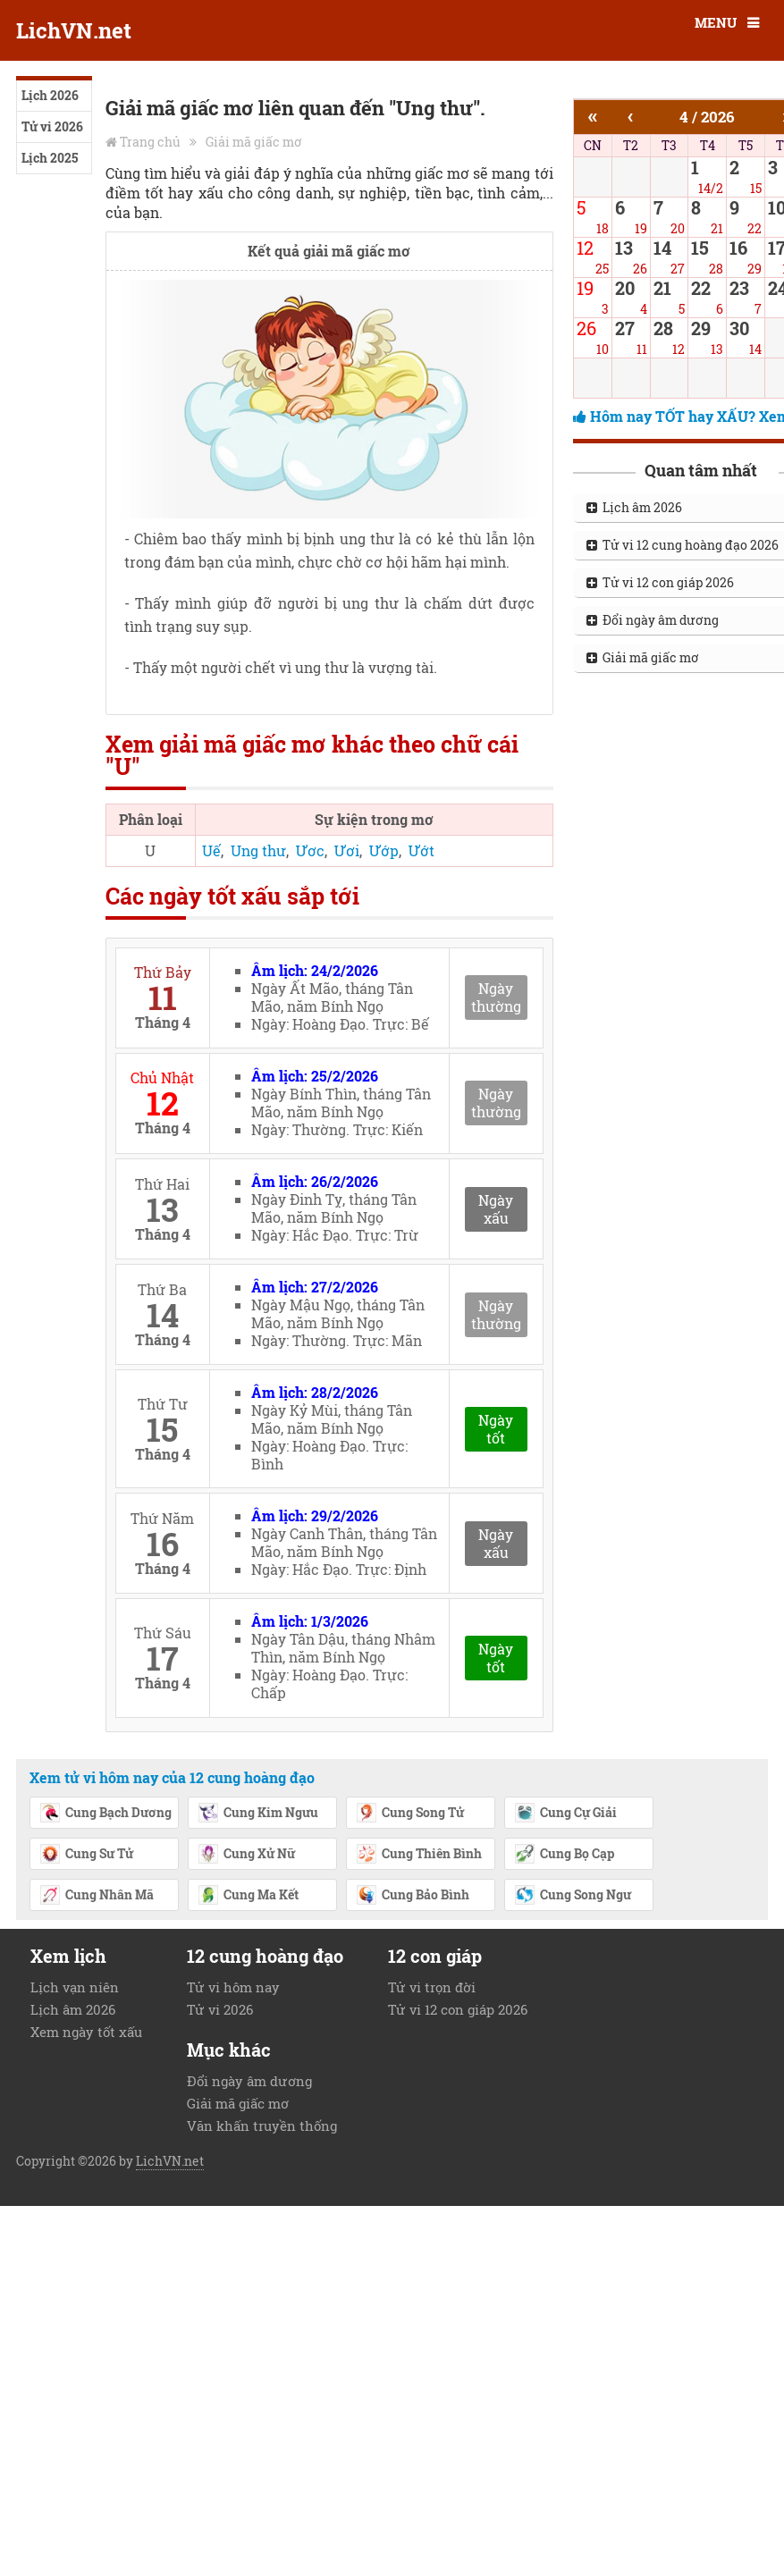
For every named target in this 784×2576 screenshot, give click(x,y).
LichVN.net (73, 30)
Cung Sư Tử (86, 1854)
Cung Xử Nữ (246, 1854)
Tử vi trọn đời (432, 1987)
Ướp (384, 850)
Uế (211, 850)
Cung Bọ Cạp (564, 1854)
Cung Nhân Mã (96, 1896)
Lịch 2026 (50, 95)
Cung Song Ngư (572, 1896)
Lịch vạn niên (74, 1987)
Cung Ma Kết (248, 1896)
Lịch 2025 (49, 157)
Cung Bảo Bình (412, 1896)
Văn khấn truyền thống (262, 2125)
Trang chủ (150, 141)
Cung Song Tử (410, 1813)
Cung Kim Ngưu (258, 1813)
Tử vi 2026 (52, 126)
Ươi (346, 850)
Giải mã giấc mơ (254, 141)
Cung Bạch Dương (105, 1813)
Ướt (421, 850)
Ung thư (258, 850)
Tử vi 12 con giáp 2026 (457, 2009)
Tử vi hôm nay (233, 1987)
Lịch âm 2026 (72, 2009)
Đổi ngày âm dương (249, 2081)
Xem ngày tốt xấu (86, 2032)
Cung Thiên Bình (419, 1854)
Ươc (310, 850)
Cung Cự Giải (565, 1813)
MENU (716, 22)
